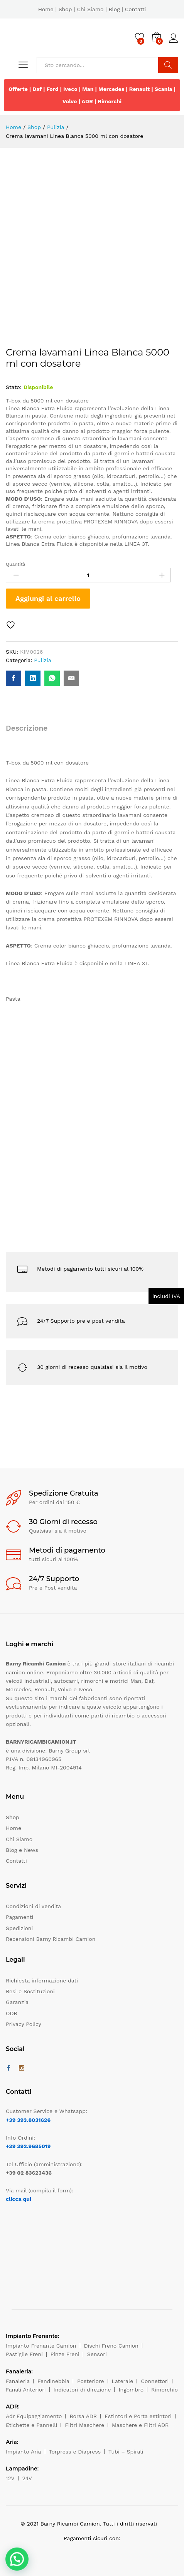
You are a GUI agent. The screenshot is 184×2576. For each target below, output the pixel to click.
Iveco (70, 89)
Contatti (135, 9)
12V (10, 2478)
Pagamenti (19, 1917)
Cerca (168, 65)
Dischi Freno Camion (111, 2346)
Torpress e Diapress (75, 2452)
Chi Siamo (90, 9)
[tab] (30, 731)
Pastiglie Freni (24, 2354)
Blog (114, 9)
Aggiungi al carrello (48, 598)
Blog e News (22, 1850)
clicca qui (18, 2199)
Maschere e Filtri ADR (140, 2425)
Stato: (14, 387)
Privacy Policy (23, 2024)
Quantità (15, 564)
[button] (17, 2559)
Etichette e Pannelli (31, 2425)
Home (46, 9)
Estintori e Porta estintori (138, 2416)
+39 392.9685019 (28, 2146)
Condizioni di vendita (33, 1906)
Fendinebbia (53, 2381)
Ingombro (130, 2389)
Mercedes (111, 89)
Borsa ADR (83, 2416)
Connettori (155, 2381)
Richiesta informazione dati (42, 1980)
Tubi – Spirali (125, 2452)
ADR (87, 101)
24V (27, 2478)
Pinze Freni (65, 2354)
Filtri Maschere (84, 2425)
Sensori (97, 2354)
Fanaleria (18, 2381)
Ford (52, 89)
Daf (37, 89)
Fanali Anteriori (26, 2389)
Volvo (69, 101)
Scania (163, 89)
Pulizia (42, 660)
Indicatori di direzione (82, 2389)
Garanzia (17, 2002)
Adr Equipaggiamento (34, 2416)
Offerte (18, 89)
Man (88, 89)
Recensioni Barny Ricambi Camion (50, 1939)
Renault (139, 89)
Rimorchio (164, 2389)
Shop (65, 9)
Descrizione (26, 728)
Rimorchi (110, 101)
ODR (11, 2013)
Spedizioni (19, 1928)
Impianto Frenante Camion (41, 2346)
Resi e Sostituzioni (30, 1991)
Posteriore (90, 2381)
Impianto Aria (23, 2452)
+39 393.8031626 (28, 2120)
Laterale (122, 2381)
